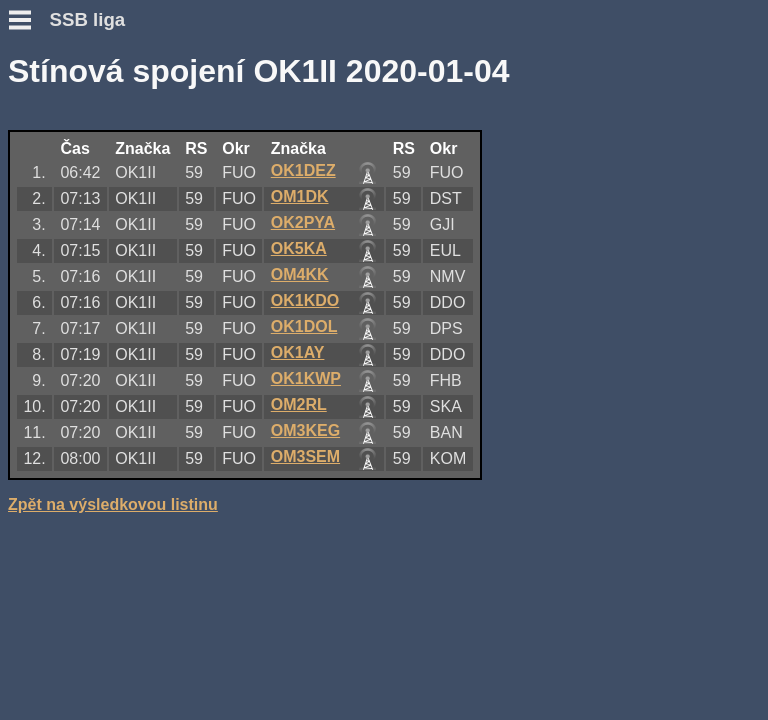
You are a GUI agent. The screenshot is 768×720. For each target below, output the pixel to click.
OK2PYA (303, 222)
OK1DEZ (303, 170)
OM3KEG (305, 430)
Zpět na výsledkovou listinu (113, 504)
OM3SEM (305, 456)
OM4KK (300, 274)
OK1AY (298, 352)
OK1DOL (304, 326)
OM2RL (299, 404)
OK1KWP (306, 378)
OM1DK (300, 196)
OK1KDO (305, 300)
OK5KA (299, 248)
